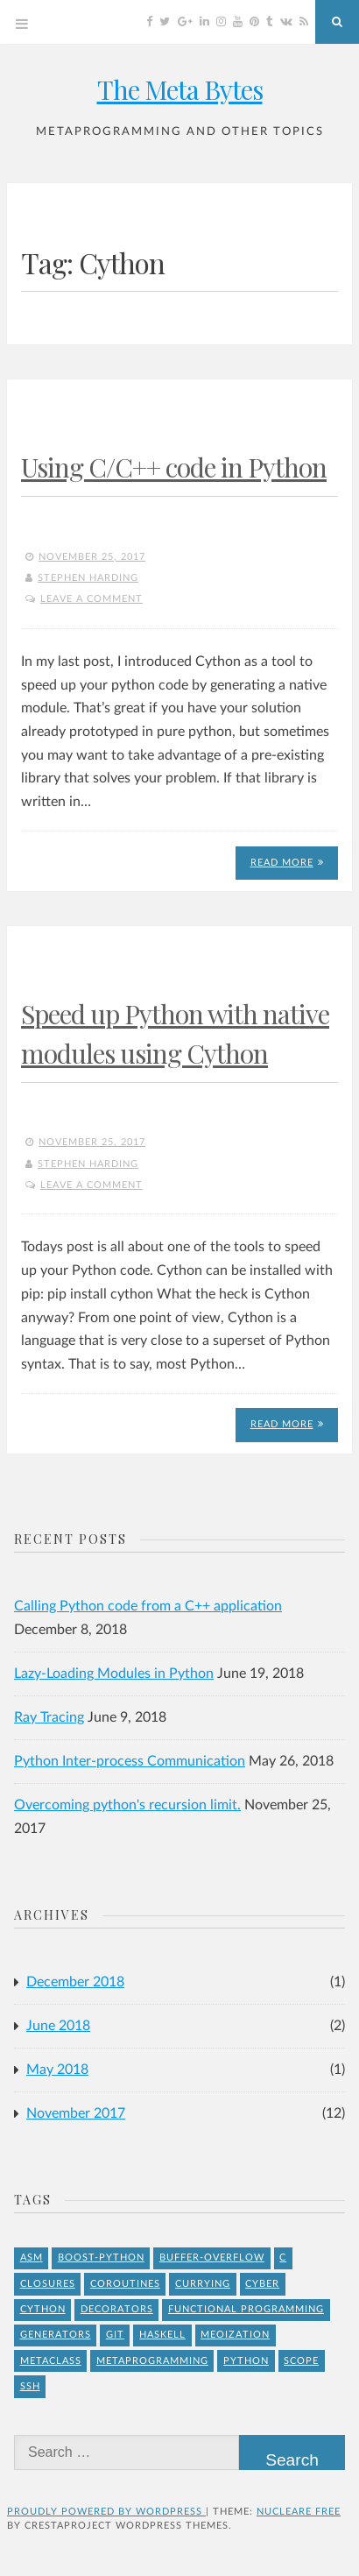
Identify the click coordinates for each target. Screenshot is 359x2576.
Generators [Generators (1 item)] (55, 2334)
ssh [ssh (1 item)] (30, 2386)
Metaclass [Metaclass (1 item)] (50, 2361)
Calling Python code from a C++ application (148, 1606)
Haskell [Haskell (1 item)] (162, 2334)
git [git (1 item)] (115, 2334)
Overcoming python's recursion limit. (127, 1805)
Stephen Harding (88, 578)
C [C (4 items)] (282, 2257)
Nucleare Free (299, 2511)
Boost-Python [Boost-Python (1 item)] (101, 2257)
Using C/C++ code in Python (174, 467)
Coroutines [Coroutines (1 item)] (125, 2284)
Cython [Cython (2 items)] (43, 2309)
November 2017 (75, 2113)
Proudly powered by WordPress (106, 2511)
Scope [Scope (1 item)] (301, 2361)
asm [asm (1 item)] (31, 2257)
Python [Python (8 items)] (246, 2361)
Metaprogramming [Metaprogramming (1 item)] (152, 2361)
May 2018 (57, 2070)
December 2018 (75, 1982)
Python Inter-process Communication (129, 1761)
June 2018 (58, 2026)
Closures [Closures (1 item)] (47, 2284)
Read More (287, 862)
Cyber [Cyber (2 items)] (262, 2284)
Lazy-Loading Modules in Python (114, 1674)
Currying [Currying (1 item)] (202, 2284)
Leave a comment (91, 599)
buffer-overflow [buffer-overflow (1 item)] (211, 2257)
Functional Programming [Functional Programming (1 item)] (246, 2309)
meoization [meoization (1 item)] (235, 2334)
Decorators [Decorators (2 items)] (117, 2309)
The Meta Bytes (180, 89)
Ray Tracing (49, 1717)
